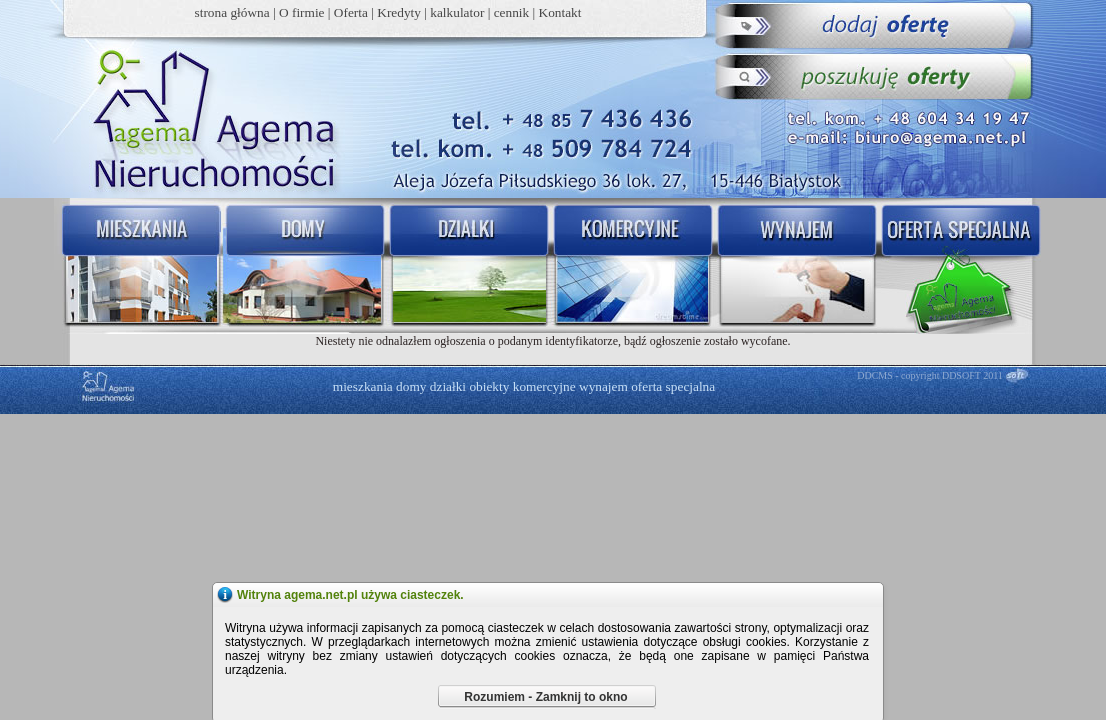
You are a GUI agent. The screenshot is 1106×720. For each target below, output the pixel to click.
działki (448, 386)
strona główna (232, 12)
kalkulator (457, 12)
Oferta (351, 12)
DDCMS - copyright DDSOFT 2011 (930, 375)
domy (411, 386)
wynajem (603, 386)
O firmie (302, 12)
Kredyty (399, 12)
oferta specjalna (673, 386)
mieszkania (363, 386)
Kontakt (560, 12)
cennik (512, 12)
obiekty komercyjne (522, 386)
